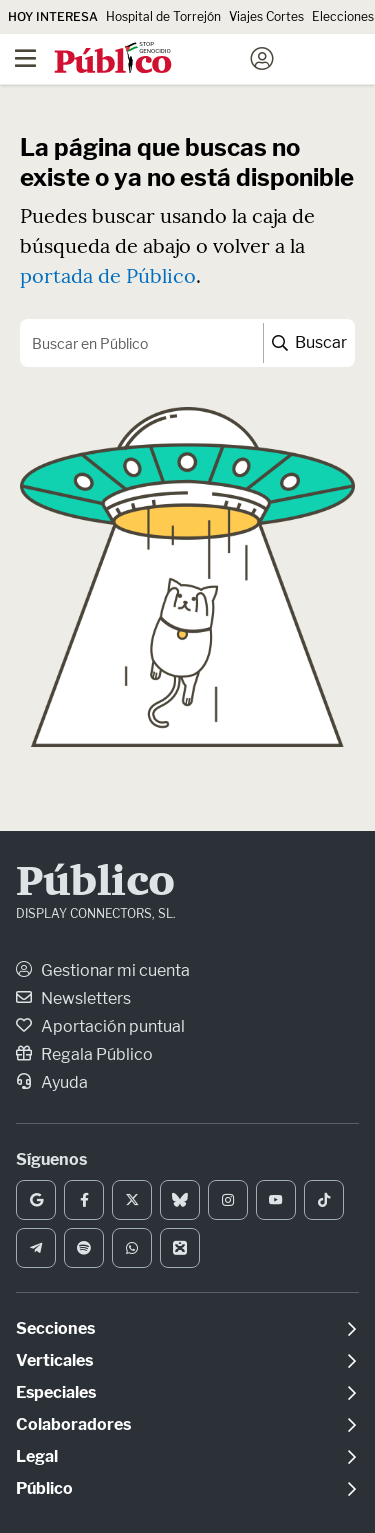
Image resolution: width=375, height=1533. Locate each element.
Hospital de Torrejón (163, 16)
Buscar (309, 342)
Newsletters (73, 998)
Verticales (54, 1360)
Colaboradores (73, 1424)
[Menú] (25, 59)
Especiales (56, 1392)
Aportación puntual (100, 1026)
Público (95, 884)
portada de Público (108, 275)
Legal (37, 1456)
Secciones (55, 1328)
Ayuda (52, 1082)
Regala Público (84, 1054)
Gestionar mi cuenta (103, 970)
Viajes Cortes (266, 16)
